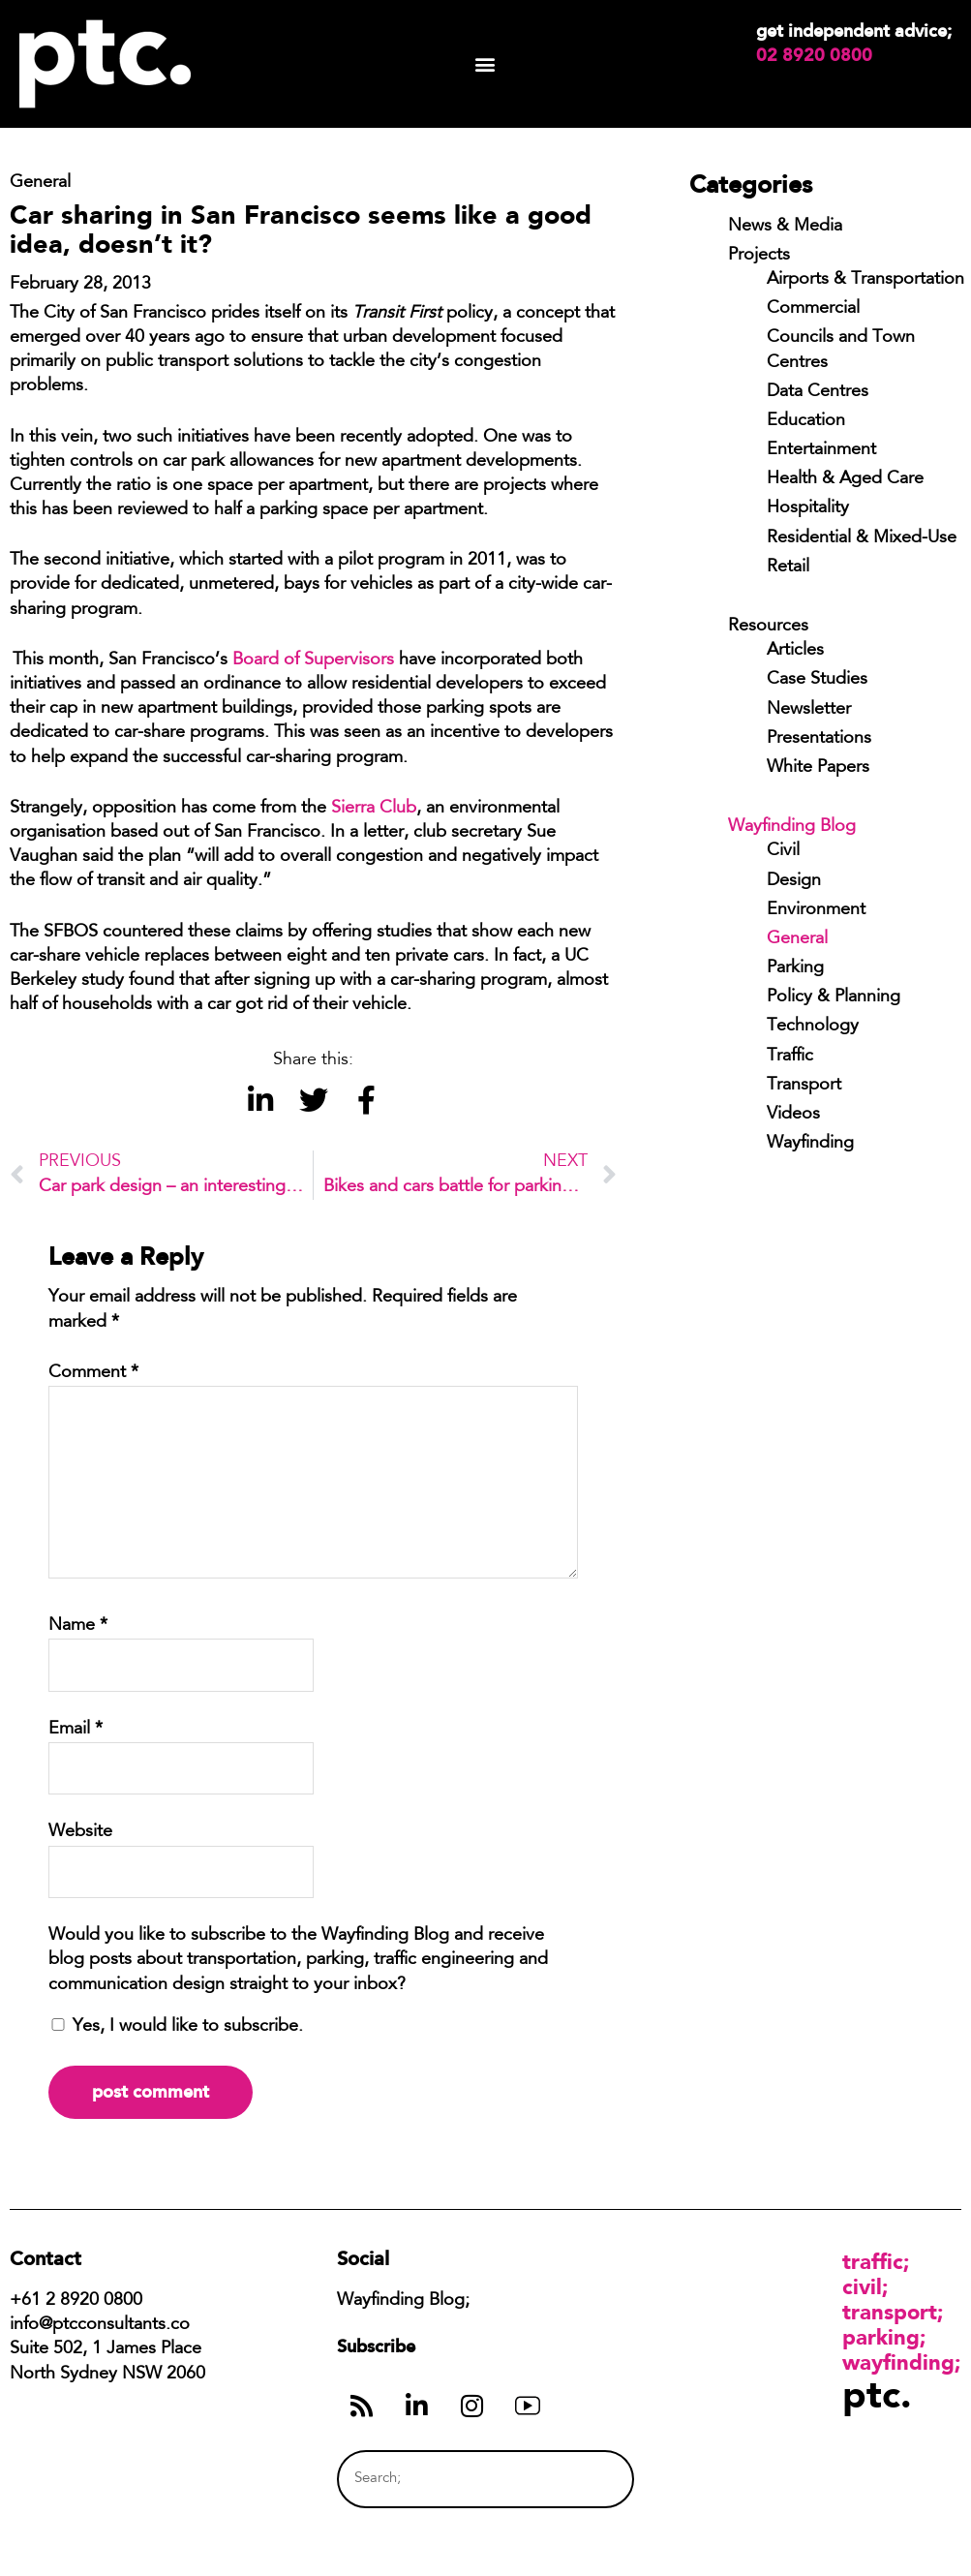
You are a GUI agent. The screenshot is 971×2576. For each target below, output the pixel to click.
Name (77, 1626)
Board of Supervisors (313, 660)
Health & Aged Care (845, 479)
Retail (788, 567)
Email (75, 1729)
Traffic (790, 1056)
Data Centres (817, 392)
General (797, 939)
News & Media (785, 226)
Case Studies (817, 680)
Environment (816, 910)
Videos (793, 1114)
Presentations (819, 739)
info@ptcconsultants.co (100, 2325)
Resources (768, 626)
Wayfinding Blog (792, 827)
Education (806, 421)
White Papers (818, 768)
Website (80, 1832)
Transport (804, 1085)
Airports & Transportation (865, 280)
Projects (759, 255)
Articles (795, 650)
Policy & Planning (833, 997)
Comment (93, 1373)
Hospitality (808, 508)
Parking (795, 968)
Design (794, 881)
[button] (485, 64)
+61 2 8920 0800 (76, 2301)
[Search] (583, 2478)
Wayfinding (810, 1143)
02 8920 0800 (814, 55)
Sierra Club (373, 808)
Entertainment (821, 450)
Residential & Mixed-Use (861, 538)
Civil (783, 851)
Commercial (813, 309)
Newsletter (809, 710)
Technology (813, 1026)
